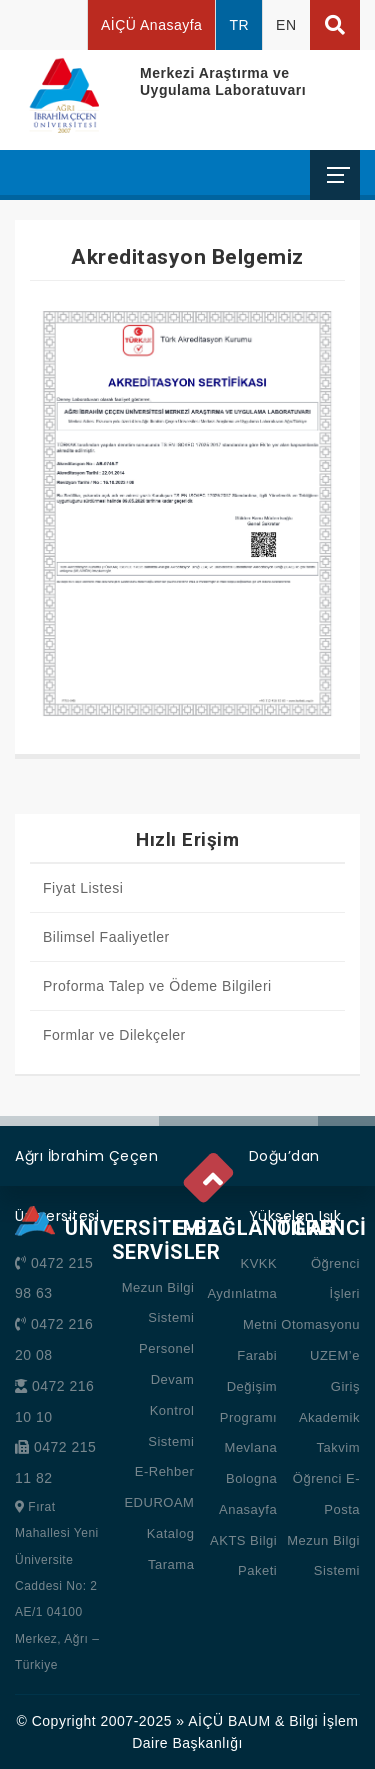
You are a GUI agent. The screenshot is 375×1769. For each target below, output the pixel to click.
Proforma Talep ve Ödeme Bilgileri (157, 986)
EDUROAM (159, 1502)
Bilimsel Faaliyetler (106, 937)
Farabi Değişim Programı (248, 1386)
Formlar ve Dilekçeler (114, 1035)
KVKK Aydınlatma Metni (242, 1294)
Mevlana (251, 1447)
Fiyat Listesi (83, 888)
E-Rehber (165, 1471)
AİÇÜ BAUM (229, 1721)
